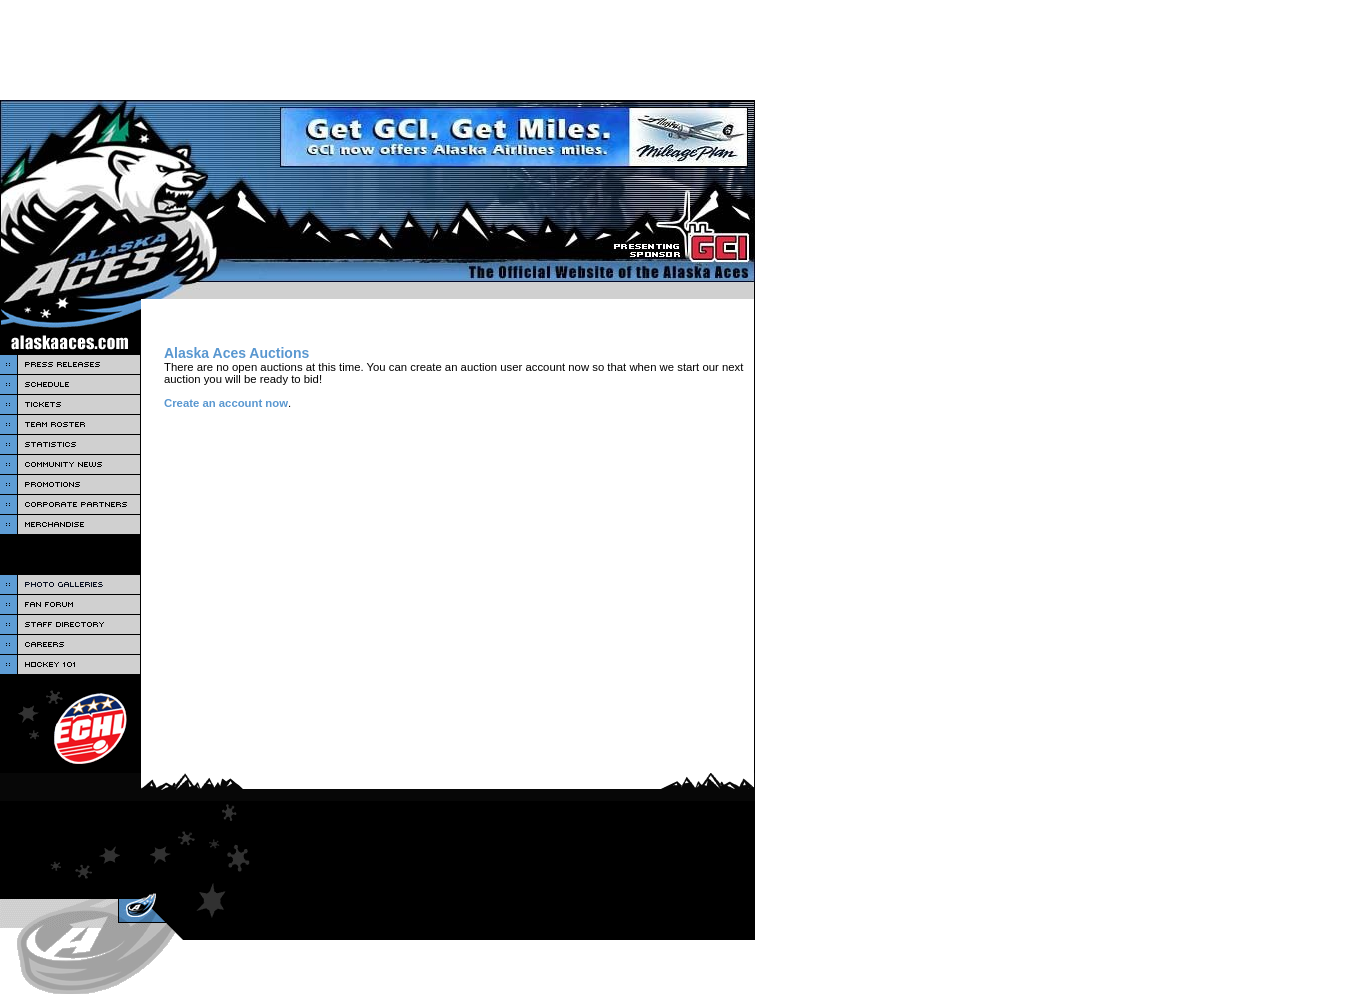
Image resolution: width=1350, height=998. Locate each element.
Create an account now (226, 403)
